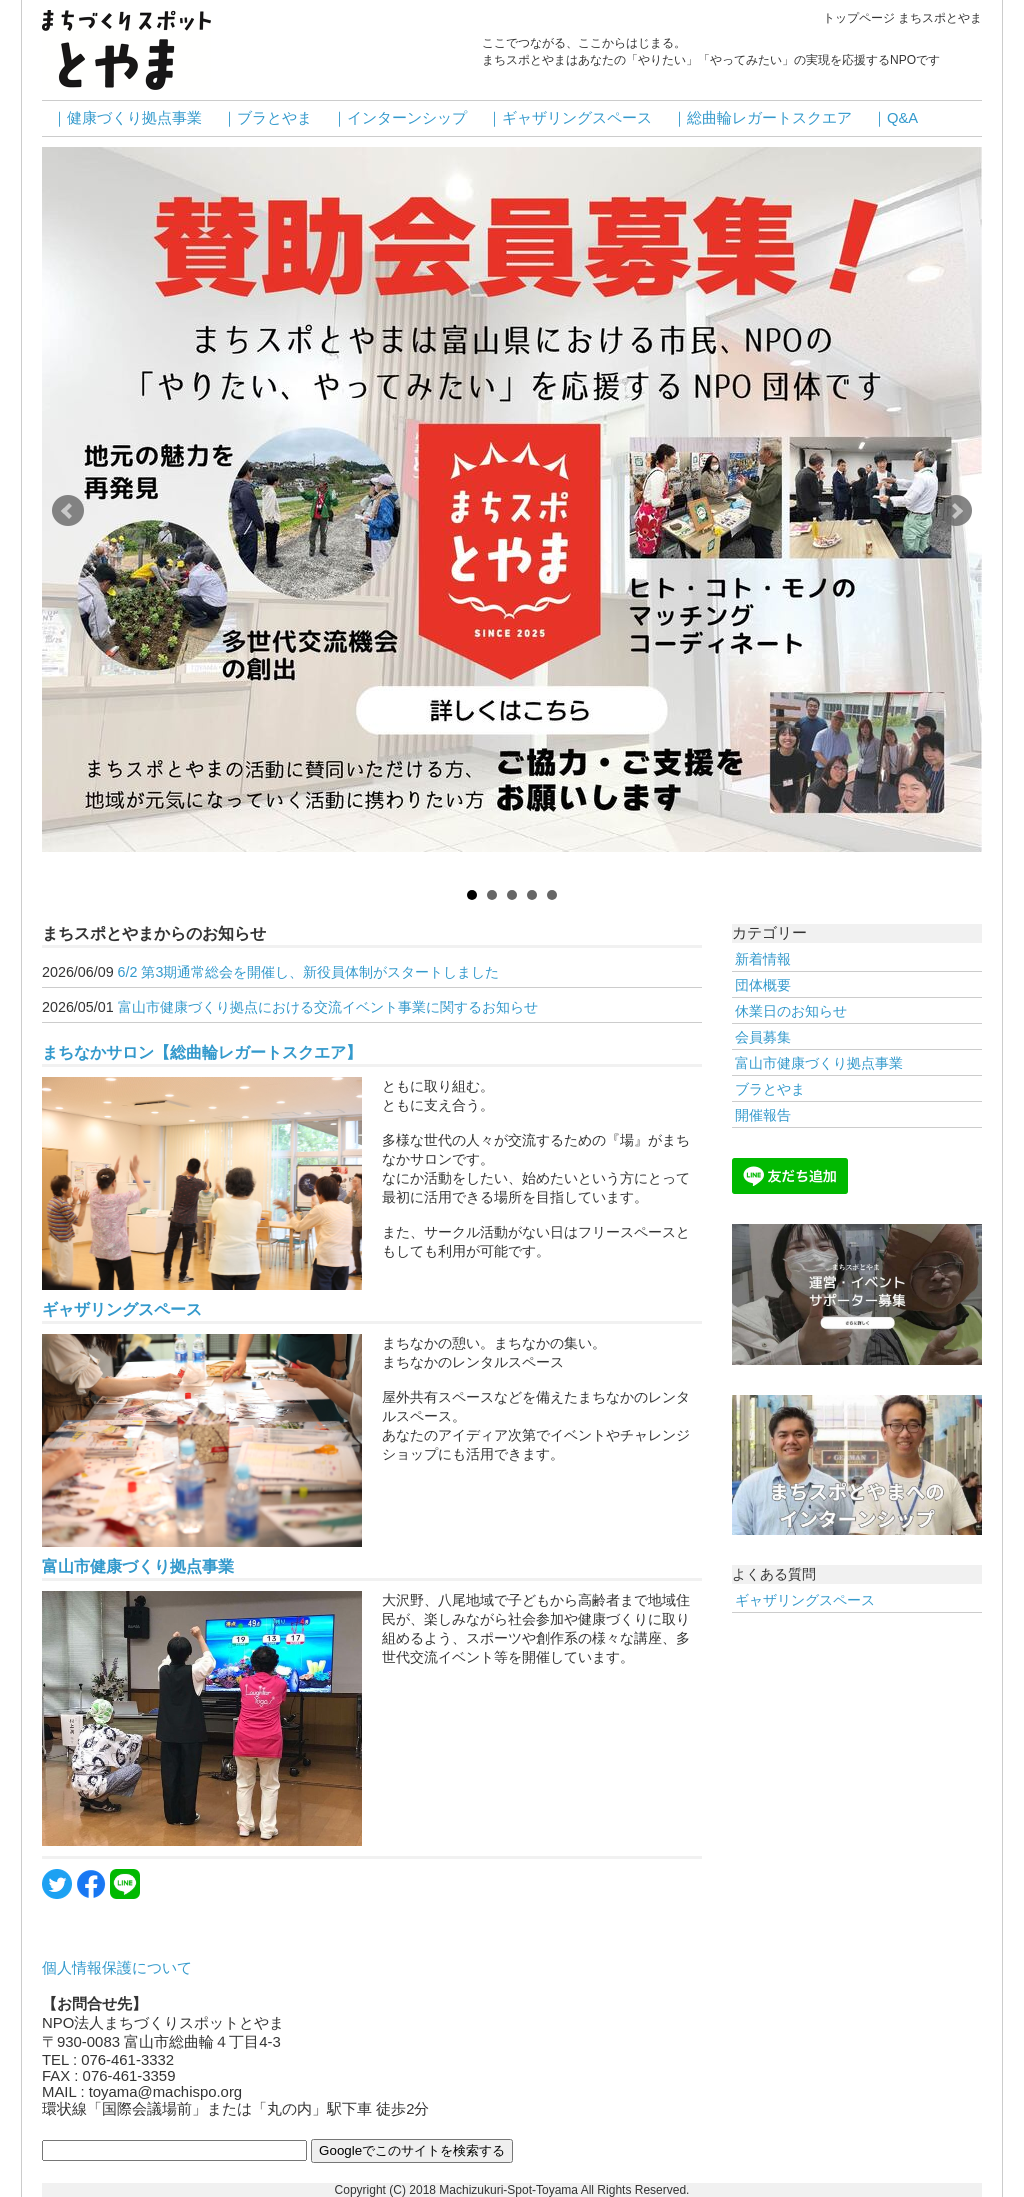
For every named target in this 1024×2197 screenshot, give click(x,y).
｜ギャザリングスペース (569, 118)
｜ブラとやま (267, 118)
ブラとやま (770, 1089)
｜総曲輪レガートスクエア (762, 118)
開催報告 (763, 1115)
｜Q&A (895, 118)
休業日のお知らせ (791, 1011)
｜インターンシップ (399, 118)
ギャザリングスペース (122, 1309)
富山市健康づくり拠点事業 (138, 1566)
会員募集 (763, 1037)
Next (956, 511)
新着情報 (763, 959)
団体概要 (763, 985)
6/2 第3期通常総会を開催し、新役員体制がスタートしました (309, 972)
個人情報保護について (117, 1968)
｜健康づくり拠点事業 (127, 118)
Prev (68, 511)
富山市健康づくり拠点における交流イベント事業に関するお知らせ (328, 1007)
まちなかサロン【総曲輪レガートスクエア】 (202, 1052)
